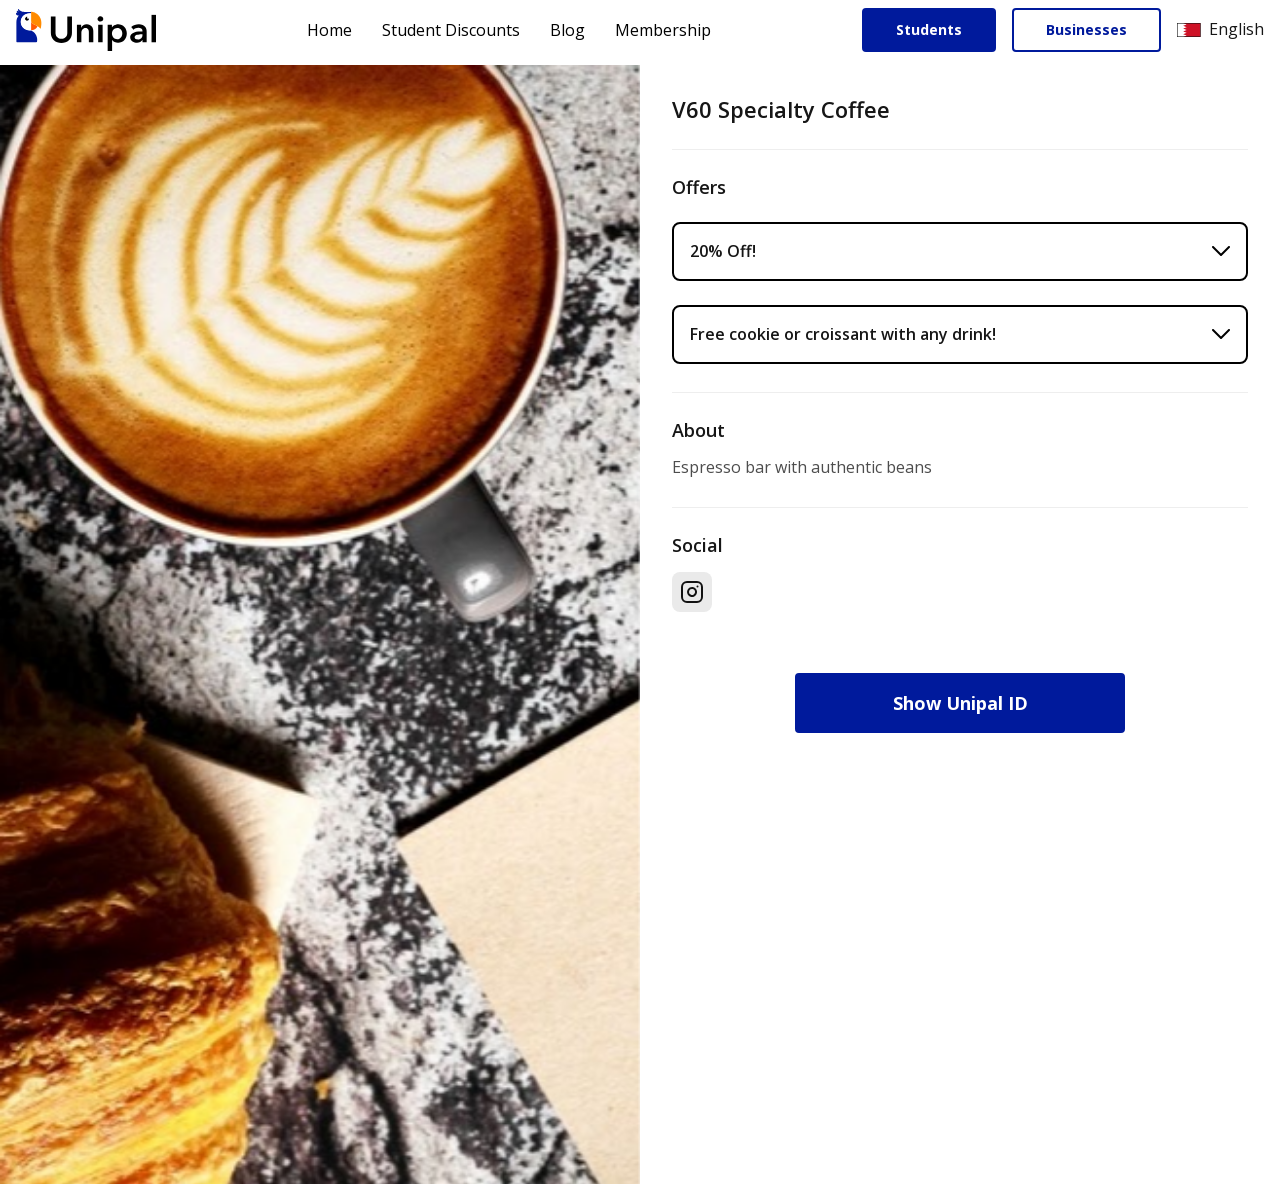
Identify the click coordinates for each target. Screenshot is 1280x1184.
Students (929, 29)
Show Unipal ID (960, 703)
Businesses (1086, 29)
